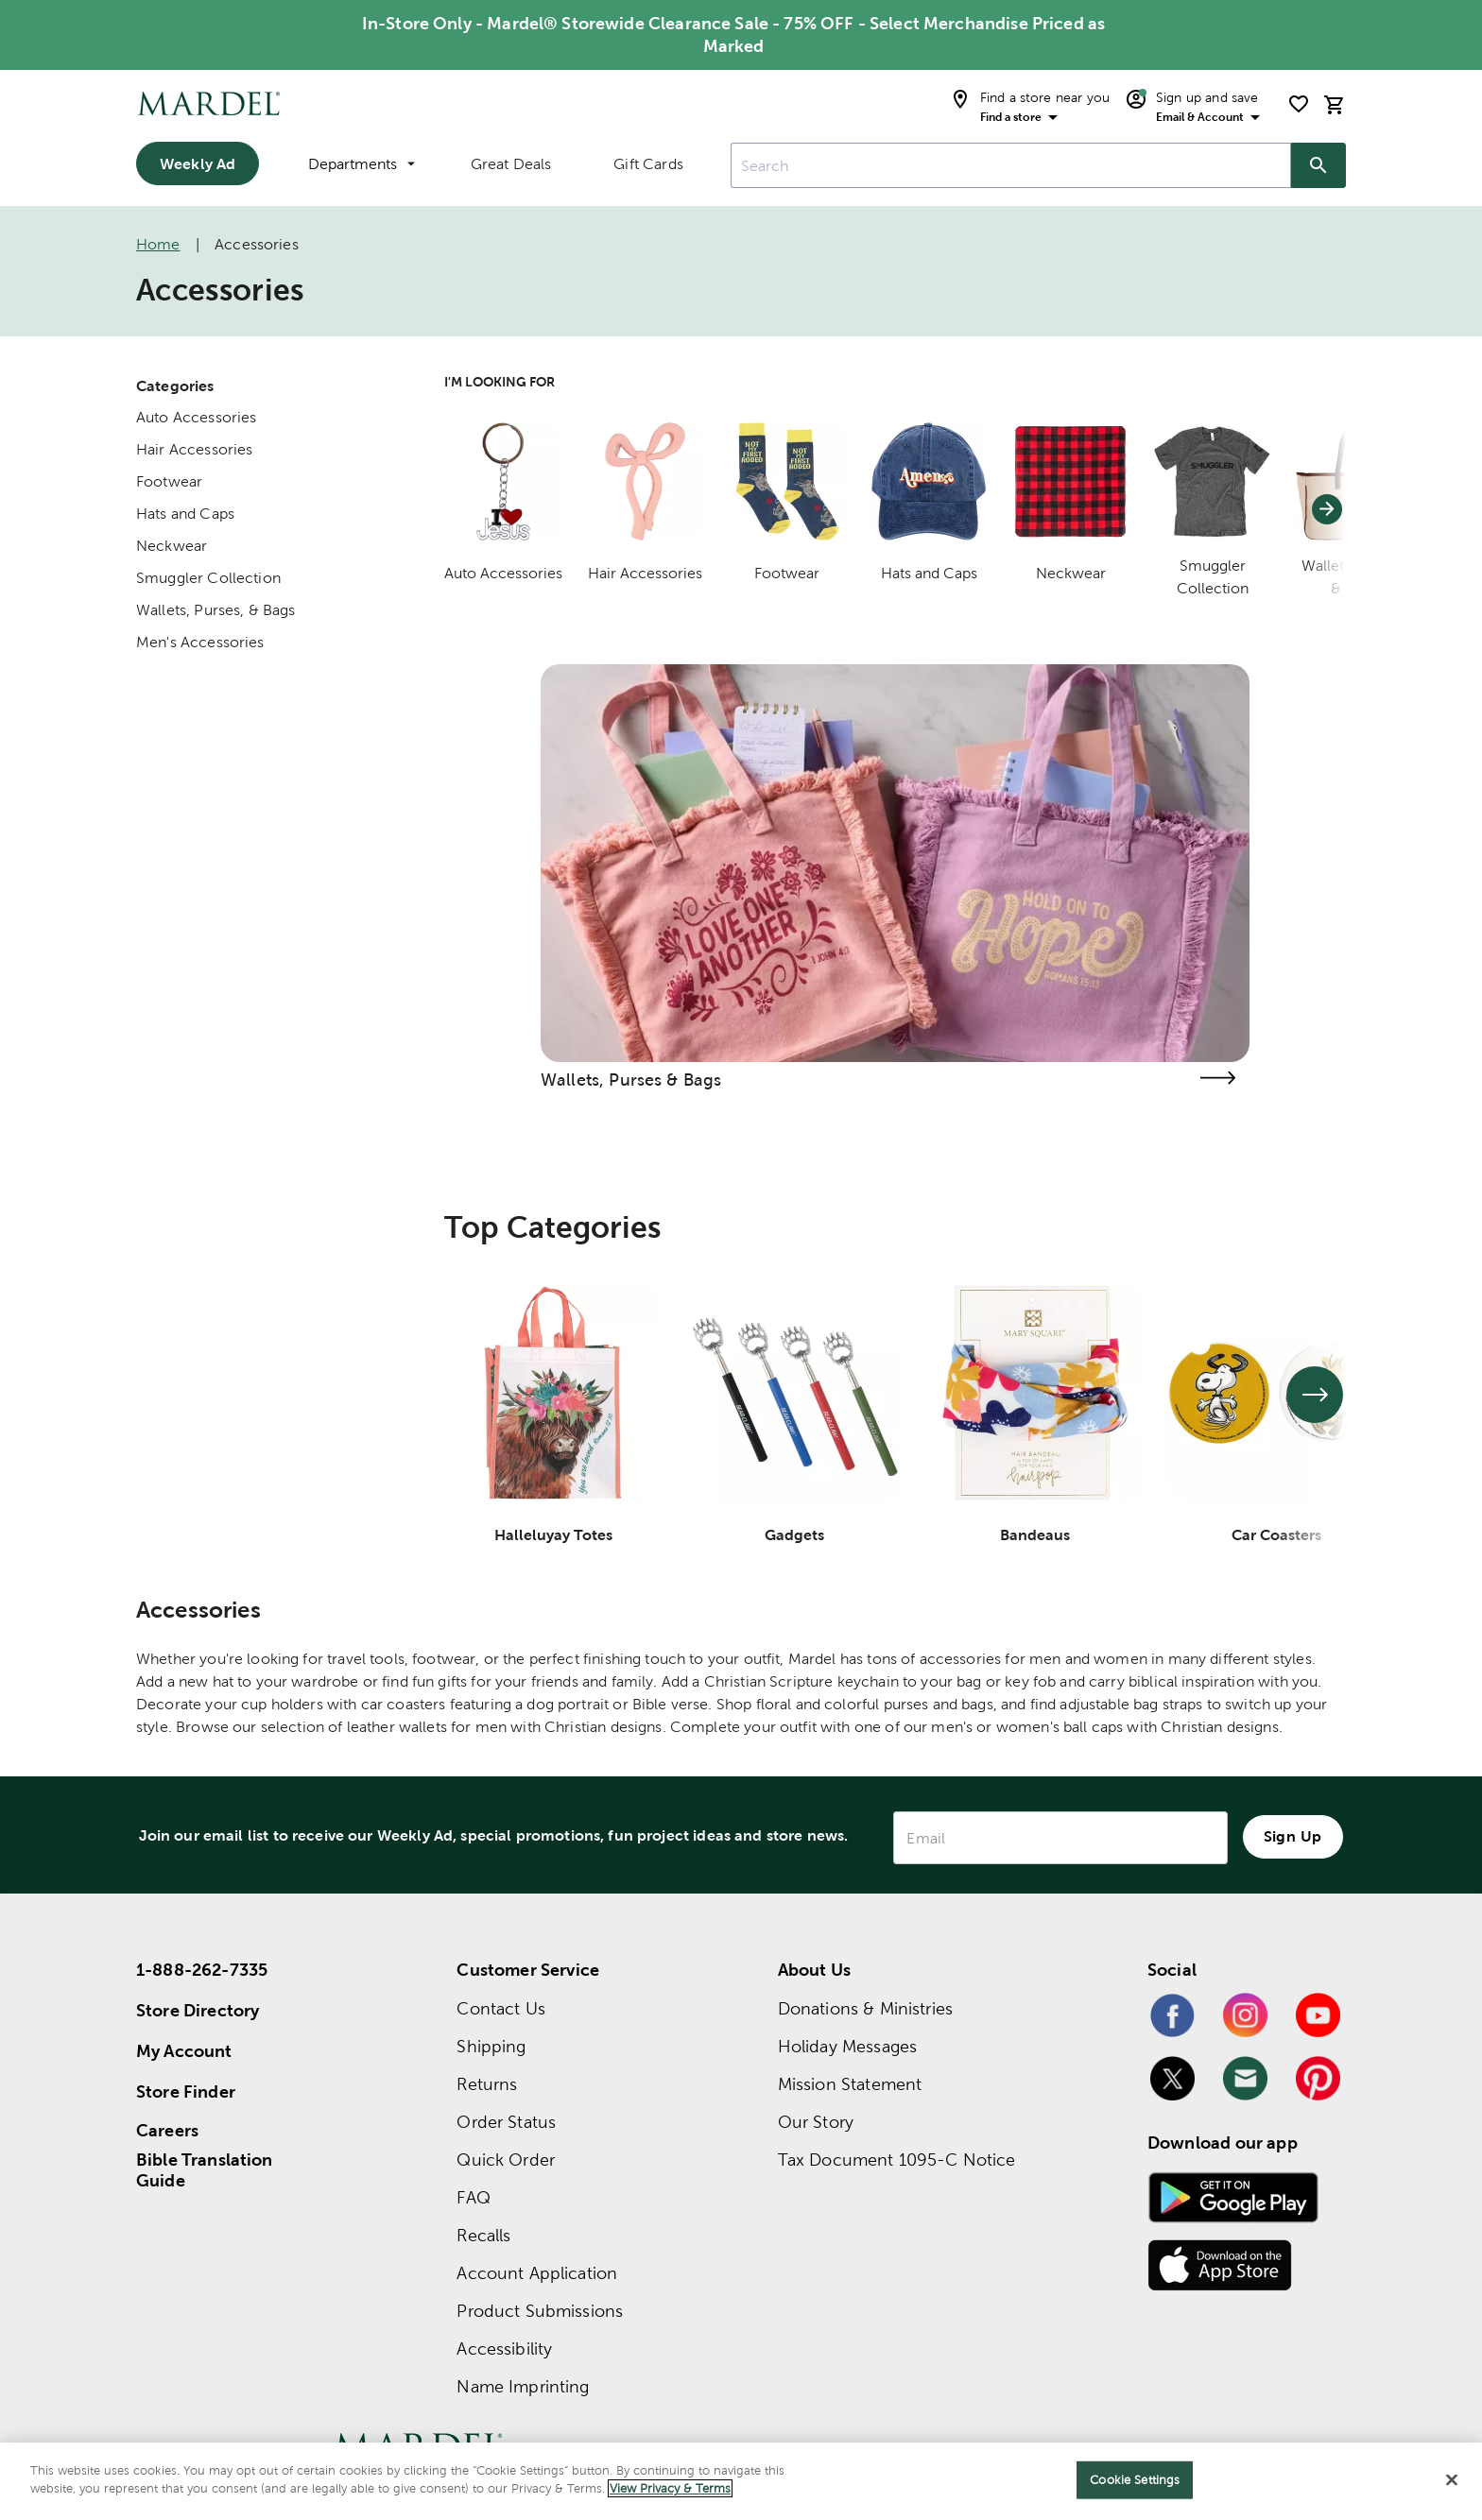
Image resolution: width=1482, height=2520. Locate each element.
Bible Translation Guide (204, 2170)
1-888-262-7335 (201, 1970)
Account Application (537, 2273)
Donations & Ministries (865, 2008)
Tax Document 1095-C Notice (897, 2159)
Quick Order (506, 2159)
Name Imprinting (523, 2386)
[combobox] (1011, 165)
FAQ (473, 2197)
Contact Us (501, 2008)
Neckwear (171, 546)
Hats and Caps (185, 514)
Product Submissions (540, 2311)
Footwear (169, 481)
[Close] (1452, 2479)
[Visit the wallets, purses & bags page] (1217, 1078)
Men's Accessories (200, 642)
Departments (361, 164)
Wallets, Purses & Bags (631, 1079)
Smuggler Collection (208, 578)
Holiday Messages (847, 2046)
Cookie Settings (1135, 2480)
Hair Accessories (194, 449)
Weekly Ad (197, 163)
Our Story (815, 2122)
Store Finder (185, 2091)
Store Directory (197, 2010)
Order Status (506, 2122)
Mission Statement (850, 2084)
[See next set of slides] (1314, 1394)
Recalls (483, 2235)
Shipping (491, 2046)
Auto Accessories (196, 417)
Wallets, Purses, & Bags (215, 610)
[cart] (1334, 104)
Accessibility (504, 2348)
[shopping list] (1298, 104)
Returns (487, 2084)
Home (158, 244)
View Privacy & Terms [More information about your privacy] (670, 2488)
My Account (184, 2051)
